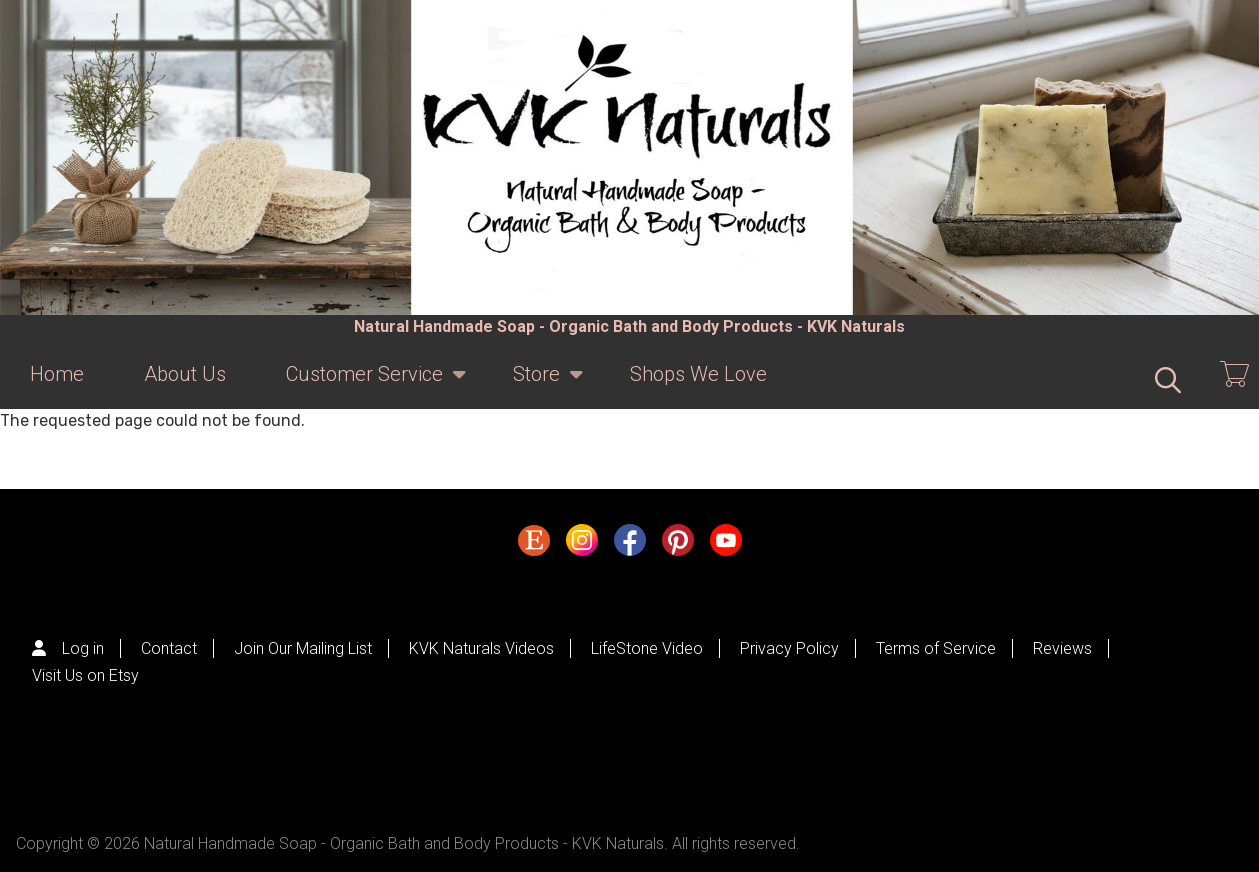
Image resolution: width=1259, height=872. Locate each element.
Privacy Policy (789, 648)
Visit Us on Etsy (85, 675)
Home (57, 374)
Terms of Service (936, 648)
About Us (185, 374)
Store (536, 385)
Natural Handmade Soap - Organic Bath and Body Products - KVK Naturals (629, 326)
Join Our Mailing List (303, 648)
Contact (169, 648)
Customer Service (364, 385)
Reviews (1062, 648)
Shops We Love (698, 374)
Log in (83, 648)
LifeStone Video (647, 648)
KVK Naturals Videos (481, 648)
